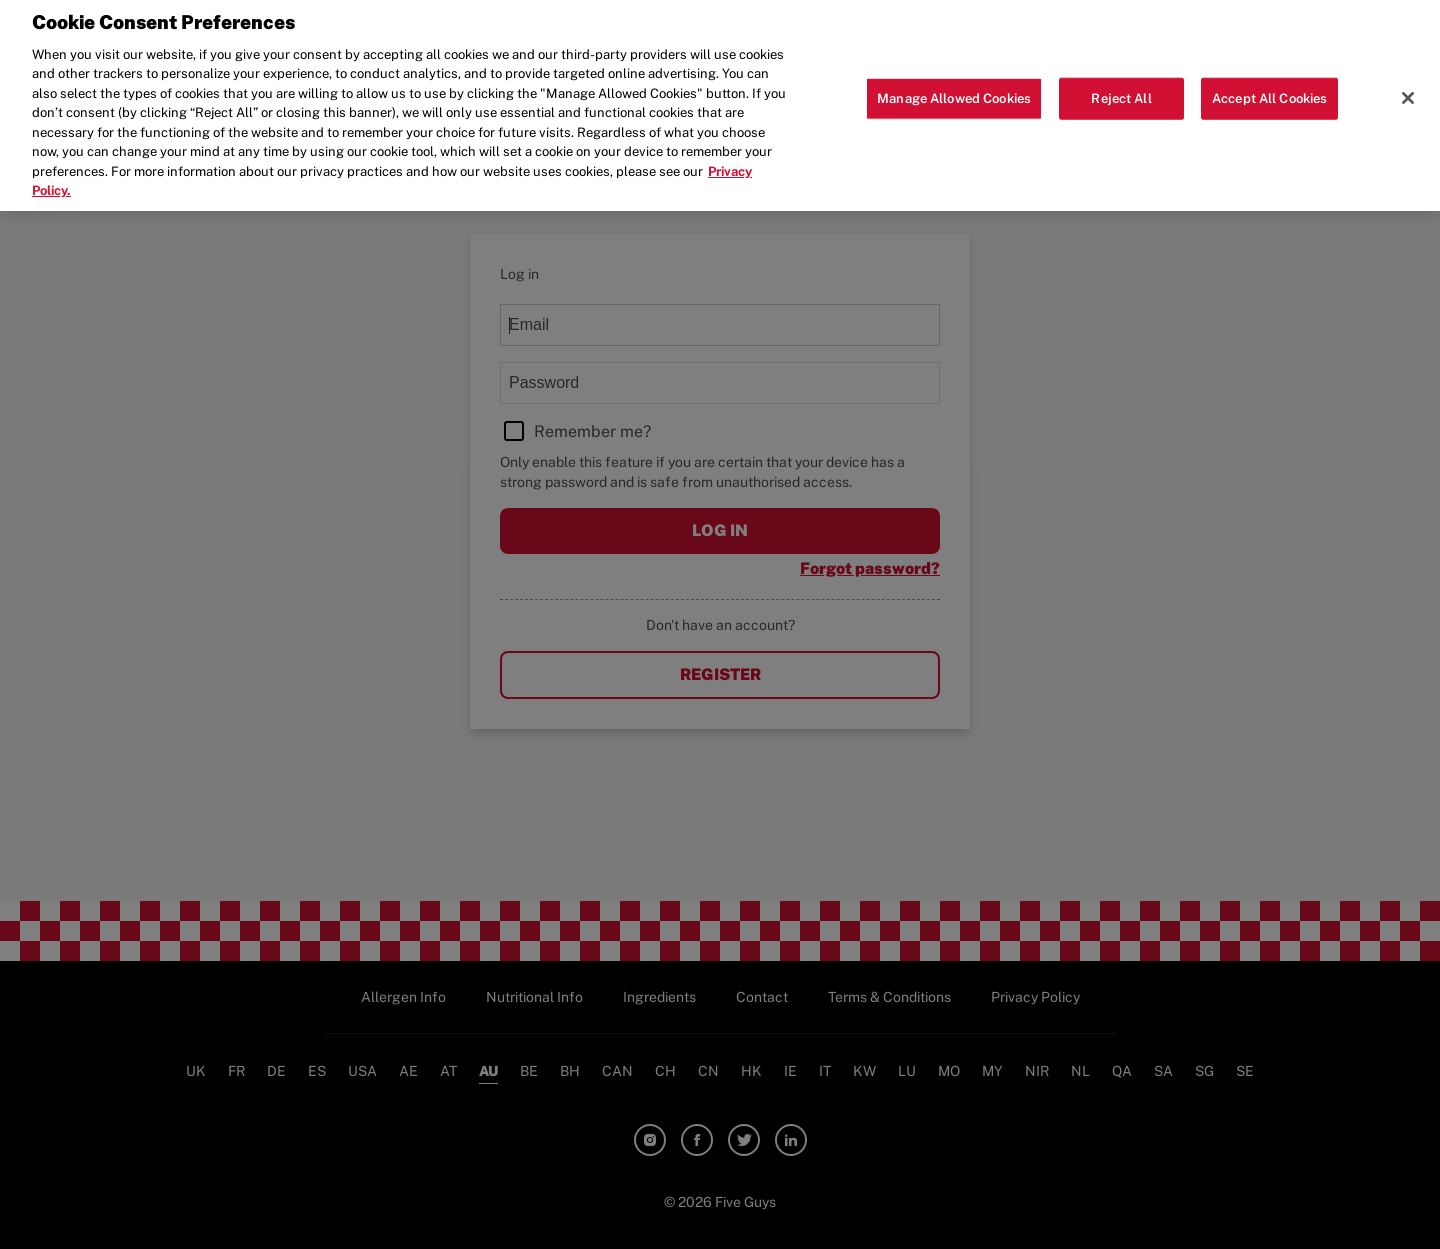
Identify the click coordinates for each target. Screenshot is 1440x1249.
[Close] (1408, 90)
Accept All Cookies (1269, 90)
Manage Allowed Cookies (954, 90)
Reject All (1121, 90)
